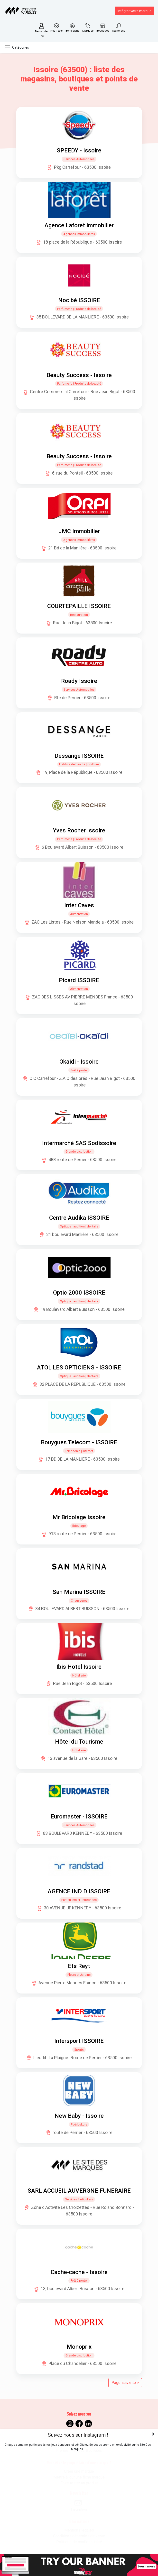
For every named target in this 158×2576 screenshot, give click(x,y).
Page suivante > (125, 2382)
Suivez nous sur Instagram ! (78, 2435)
